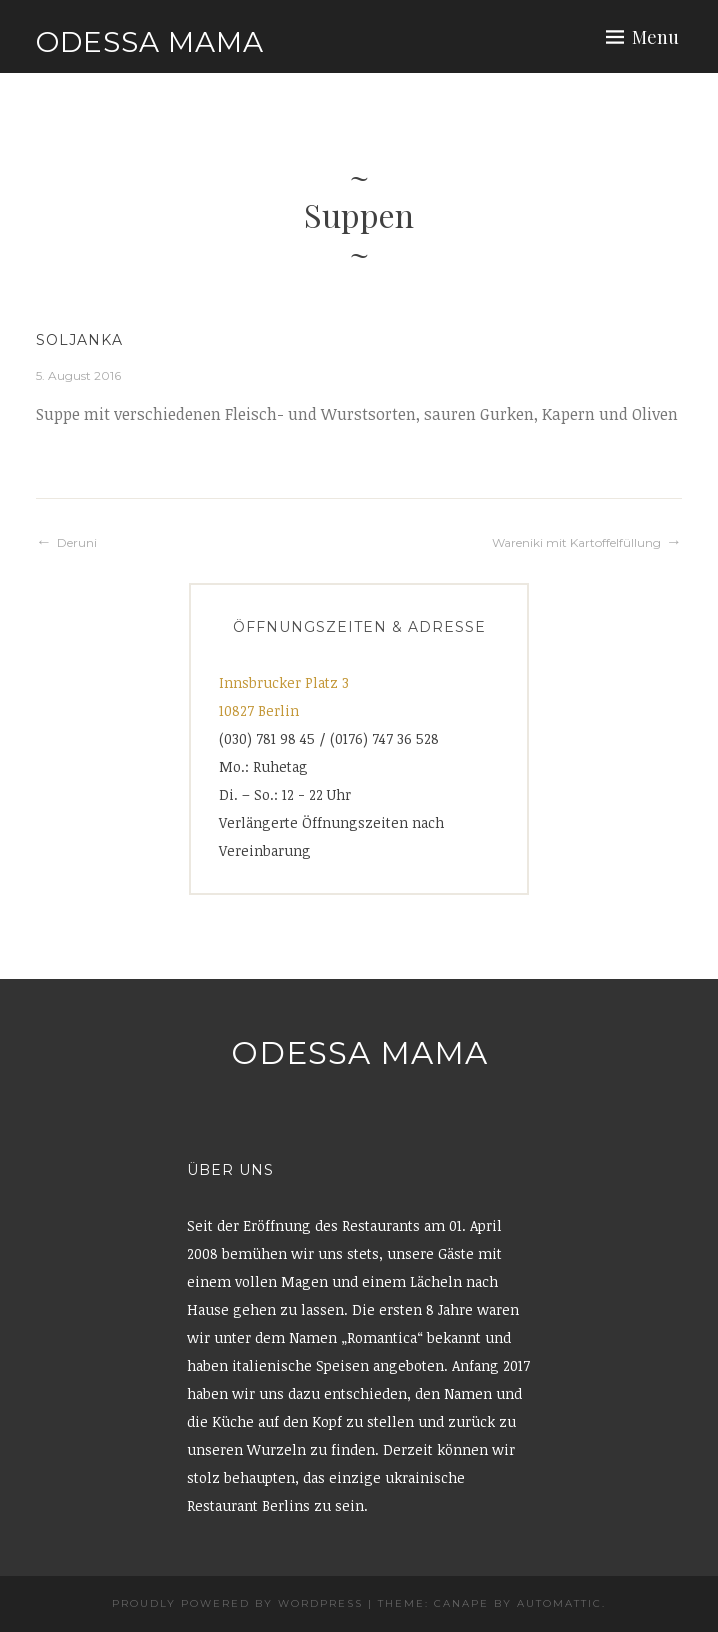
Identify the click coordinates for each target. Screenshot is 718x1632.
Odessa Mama (150, 42)
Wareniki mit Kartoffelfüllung (576, 542)
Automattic (559, 1603)
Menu (655, 37)
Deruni (77, 542)
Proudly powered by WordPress (237, 1603)
